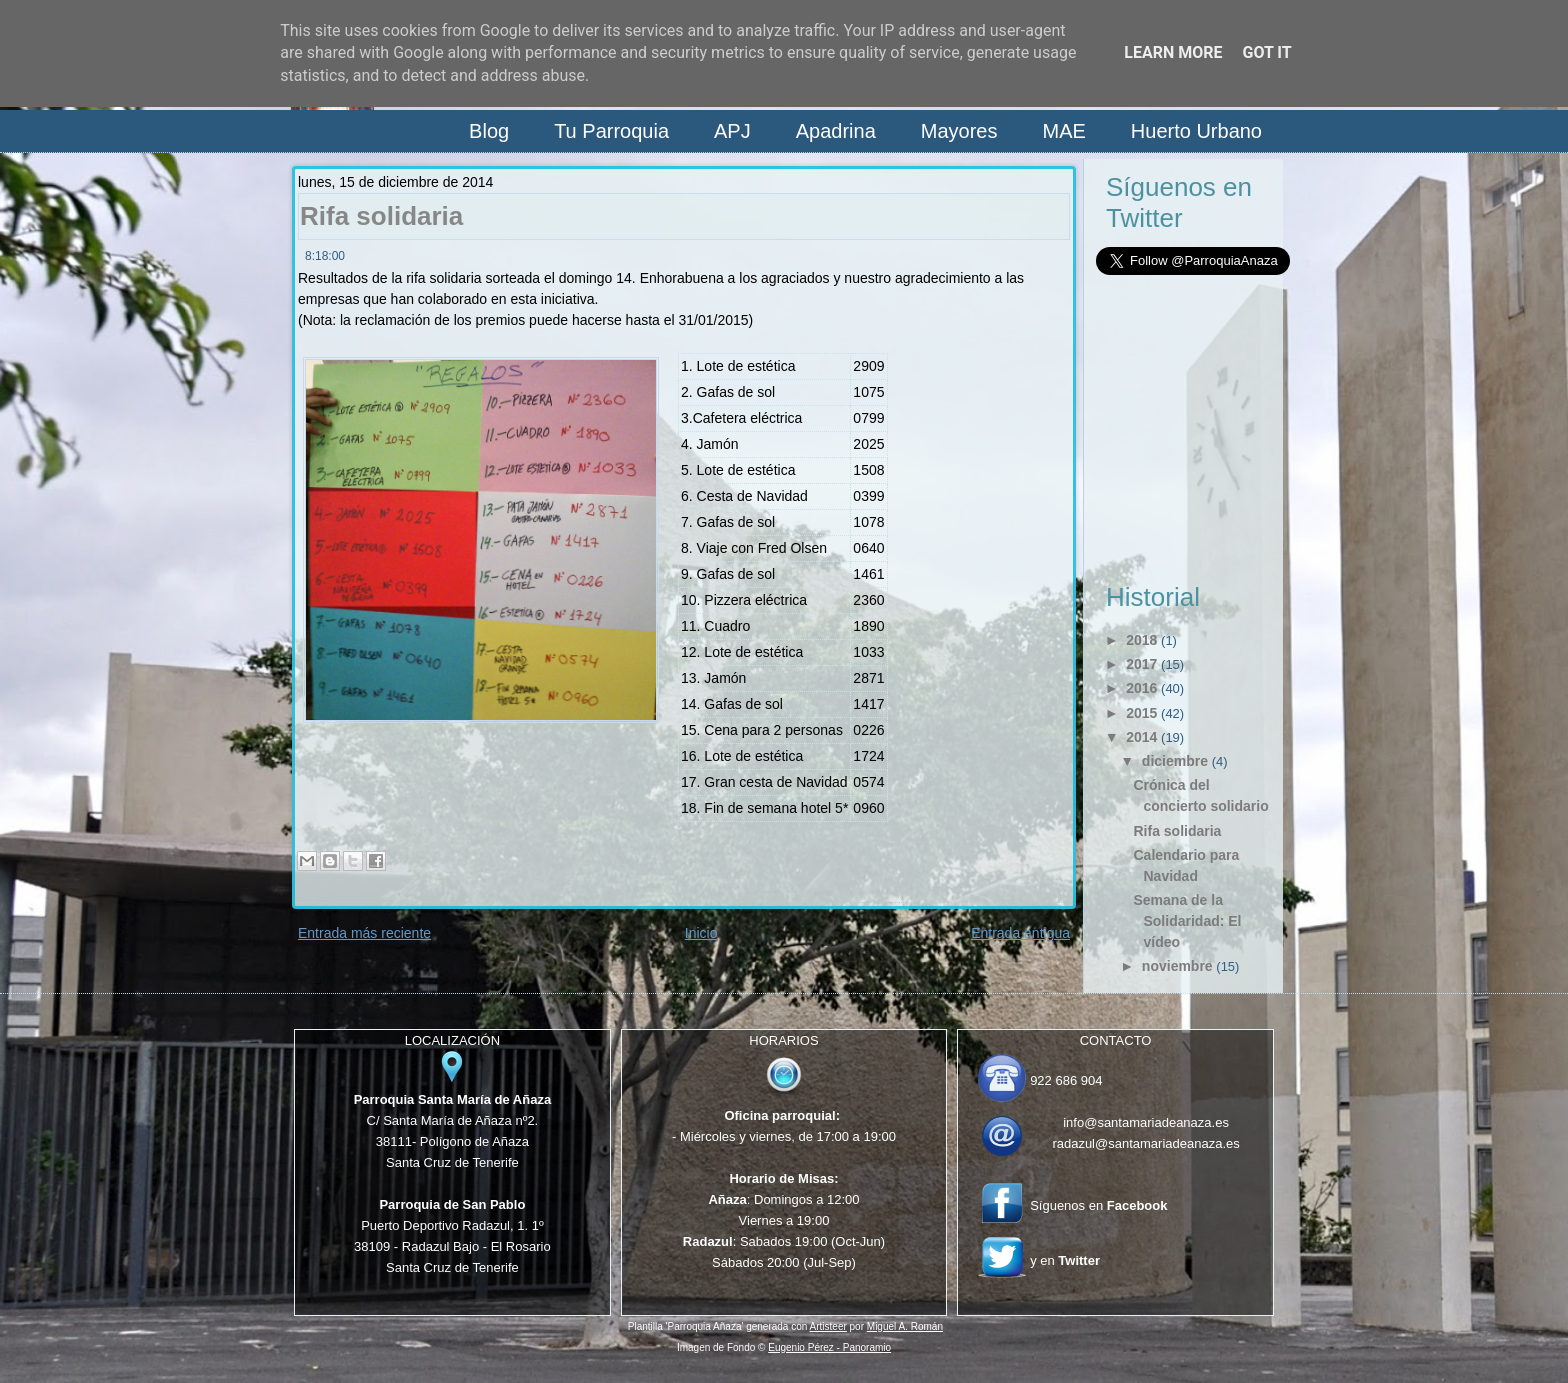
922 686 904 (1066, 1080)
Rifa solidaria (381, 216)
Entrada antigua (1020, 933)
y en (1065, 1260)
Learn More (1173, 52)
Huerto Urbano (1196, 131)
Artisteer (828, 1326)
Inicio (701, 933)
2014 (1141, 737)
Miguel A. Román (905, 1326)
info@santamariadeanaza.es (1146, 1122)
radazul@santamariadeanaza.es (1145, 1143)
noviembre (1177, 966)
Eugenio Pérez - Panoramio (829, 1347)
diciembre (1175, 761)
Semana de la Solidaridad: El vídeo (1187, 921)
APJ (732, 131)
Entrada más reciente (364, 933)
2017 (1141, 664)
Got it (1266, 52)
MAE (1063, 131)
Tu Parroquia (611, 131)
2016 (1141, 688)
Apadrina (836, 131)
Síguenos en (1098, 1205)
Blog (489, 131)
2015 (1141, 713)
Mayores (959, 131)
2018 (1141, 640)
